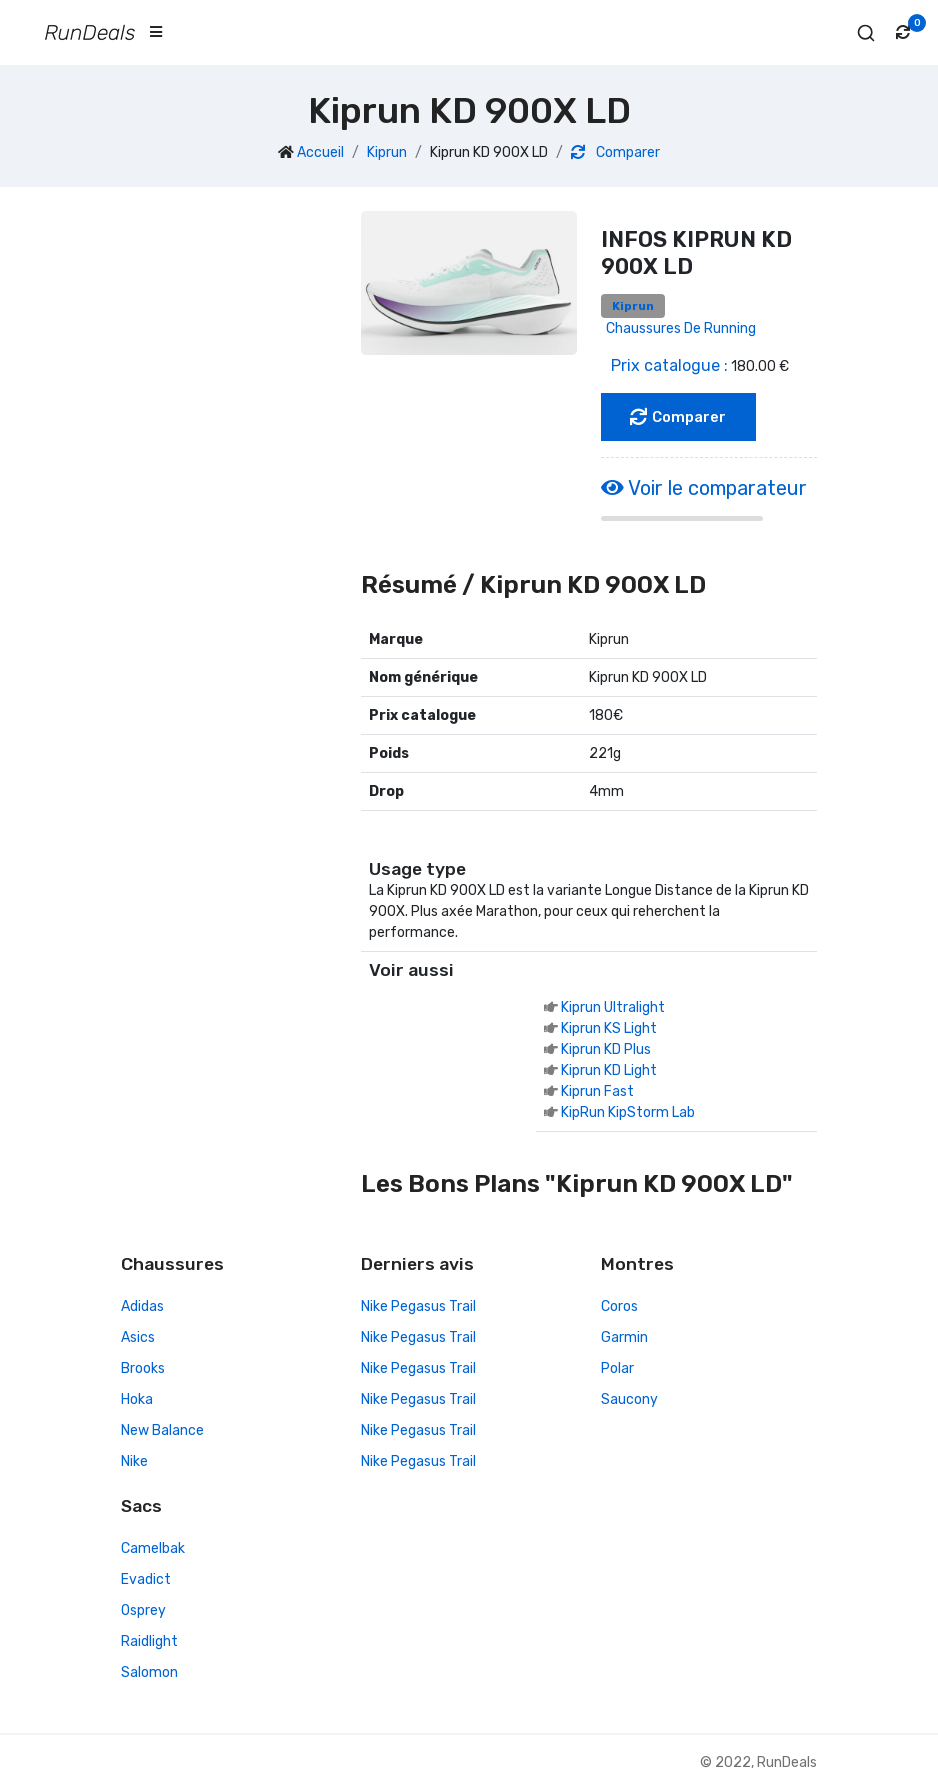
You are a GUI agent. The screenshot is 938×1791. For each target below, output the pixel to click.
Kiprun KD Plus (606, 1050)
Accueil (320, 152)
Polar (617, 1369)
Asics (138, 1338)
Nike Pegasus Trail (418, 1307)
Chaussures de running (681, 328)
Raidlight (149, 1642)
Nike (134, 1462)
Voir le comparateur (704, 488)
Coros (619, 1307)
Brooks (143, 1369)
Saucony (629, 1400)
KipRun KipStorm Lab (628, 1113)
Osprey (143, 1611)
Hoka (137, 1400)
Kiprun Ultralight (613, 1008)
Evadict (146, 1580)
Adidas (142, 1307)
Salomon (149, 1673)
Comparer (615, 152)
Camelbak (153, 1549)
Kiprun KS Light (609, 1029)
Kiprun (387, 152)
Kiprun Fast (597, 1092)
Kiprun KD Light (609, 1071)
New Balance (162, 1431)
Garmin (624, 1338)
